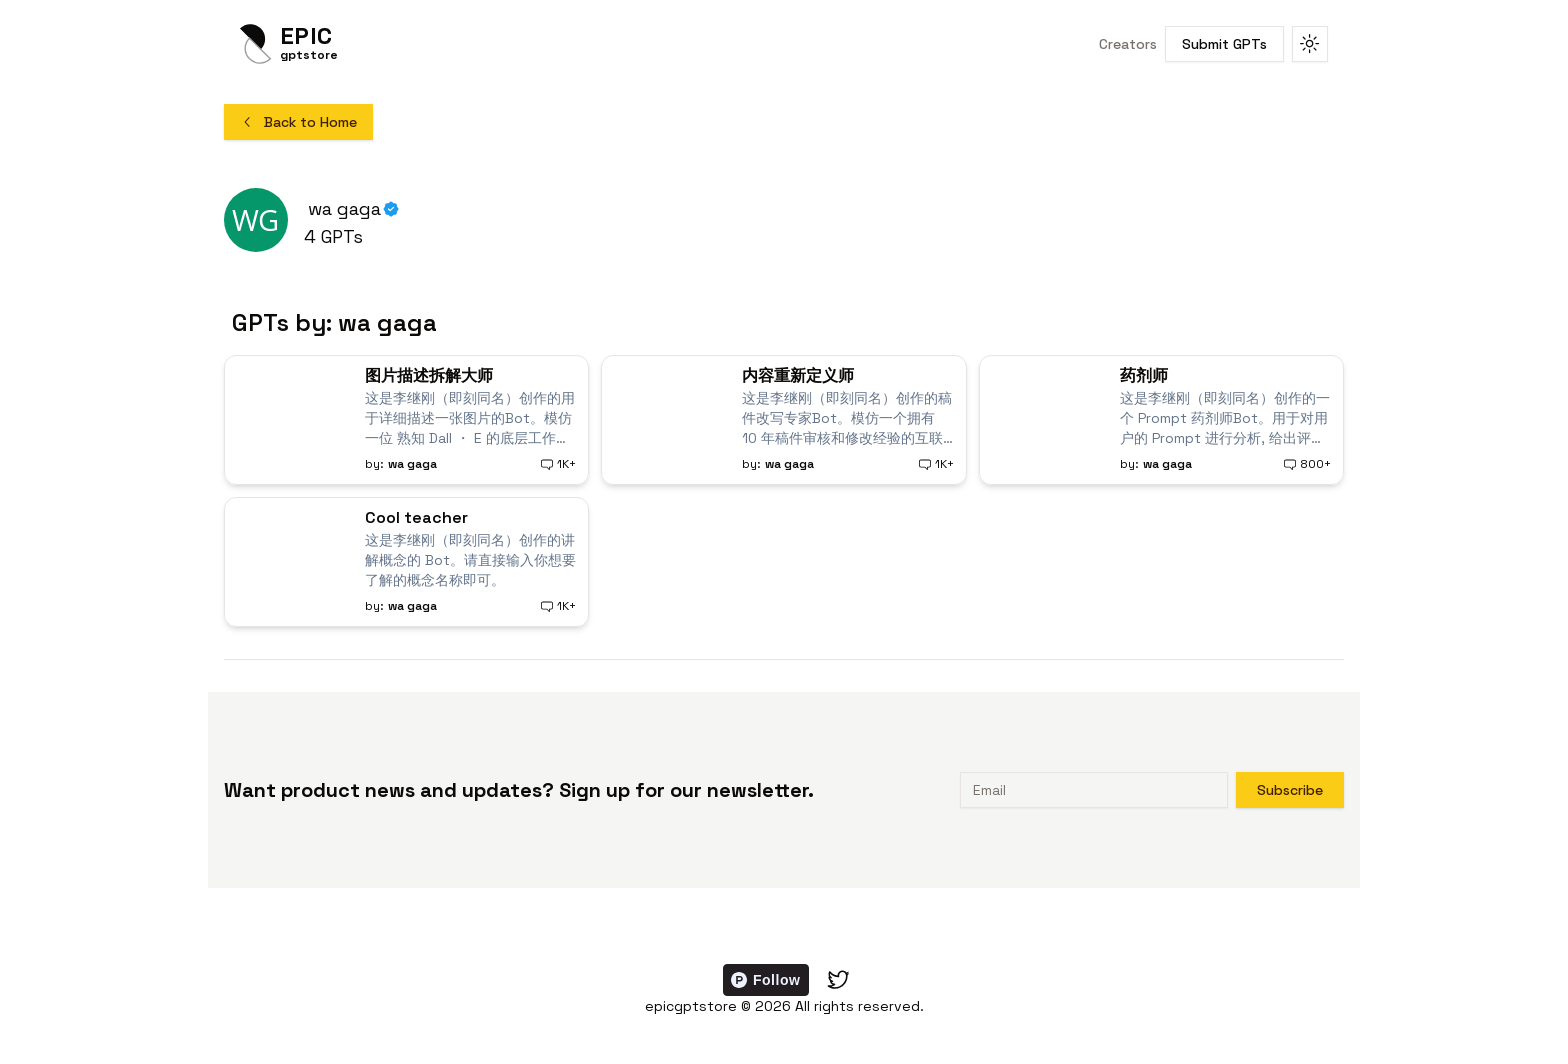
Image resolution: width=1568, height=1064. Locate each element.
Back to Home (298, 122)
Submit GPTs (1224, 44)
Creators (1128, 44)
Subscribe (1290, 790)
